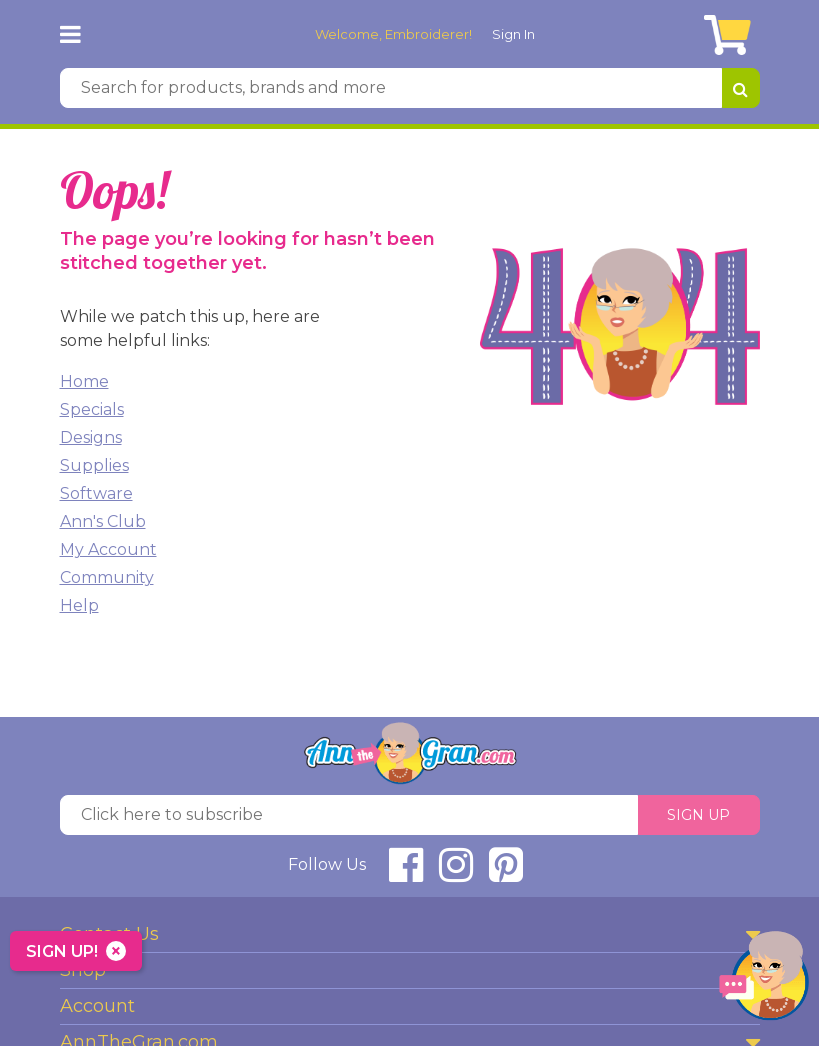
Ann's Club (103, 521)
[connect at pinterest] (506, 873)
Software (96, 493)
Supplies (94, 465)
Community (107, 577)
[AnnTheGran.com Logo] (118, 34)
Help (79, 605)
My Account (108, 549)
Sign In (513, 34)
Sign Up (698, 815)
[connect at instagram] (456, 873)
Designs (91, 437)
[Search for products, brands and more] (391, 88)
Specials (92, 409)
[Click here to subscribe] (349, 815)
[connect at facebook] (406, 873)
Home (84, 381)
